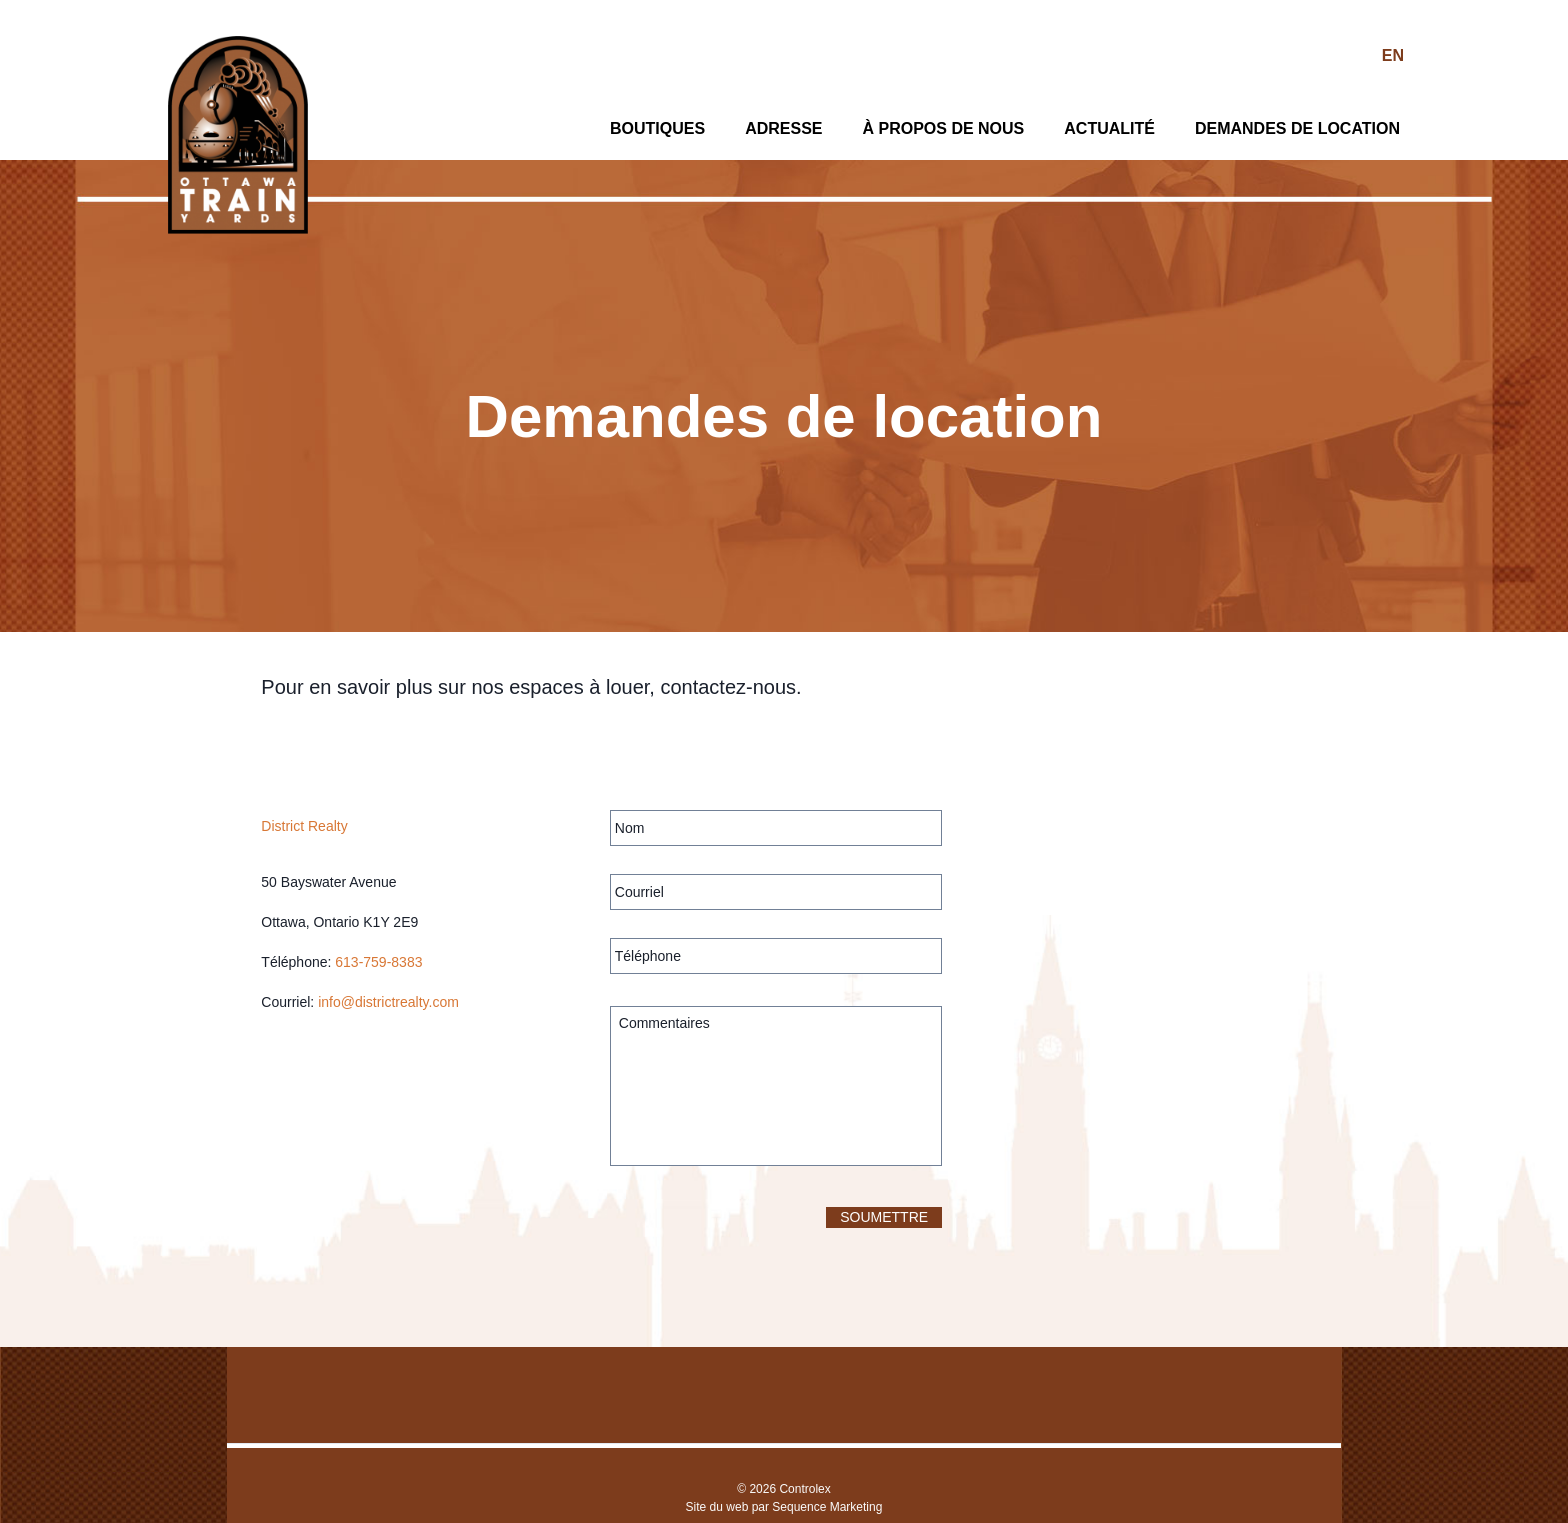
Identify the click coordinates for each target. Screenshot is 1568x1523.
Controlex (804, 1489)
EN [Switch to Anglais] (1393, 55)
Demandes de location (1297, 128)
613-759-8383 (378, 962)
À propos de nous (943, 128)
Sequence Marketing (827, 1507)
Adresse (783, 128)
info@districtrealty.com (388, 1002)
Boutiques (657, 128)
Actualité (1109, 128)
